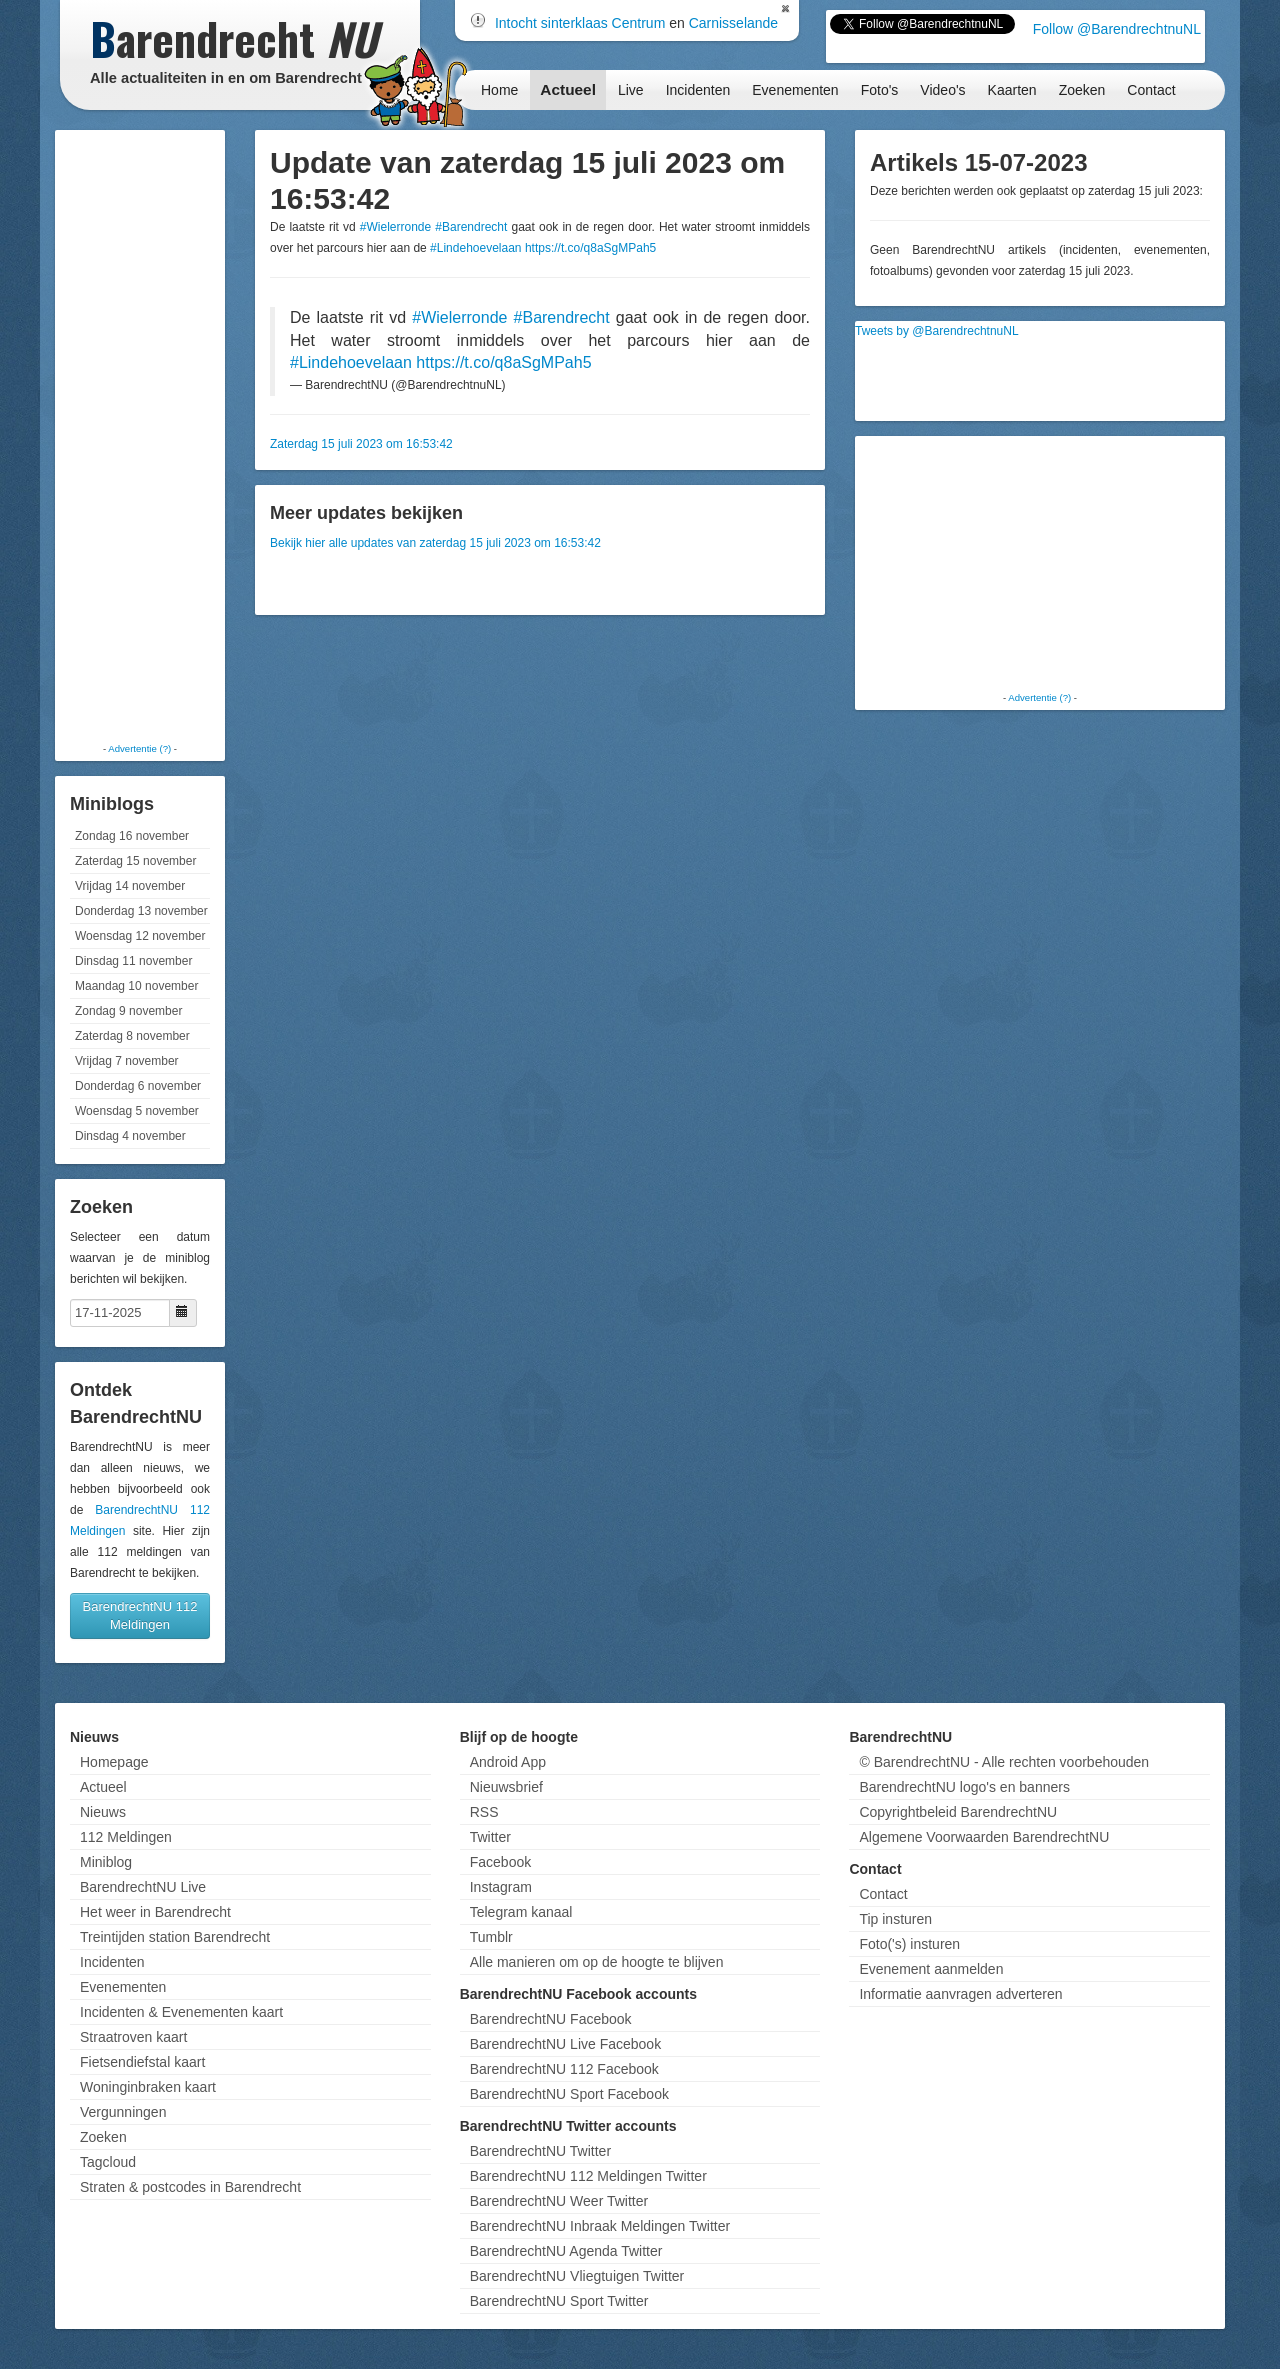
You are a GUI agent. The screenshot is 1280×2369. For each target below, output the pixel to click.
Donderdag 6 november (138, 1086)
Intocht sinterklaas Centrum (580, 23)
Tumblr (491, 1937)
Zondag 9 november (128, 1011)
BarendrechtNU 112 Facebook (564, 2069)
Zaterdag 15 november (135, 861)
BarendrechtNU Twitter (540, 2151)
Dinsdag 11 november (133, 961)
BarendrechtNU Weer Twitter (559, 2201)
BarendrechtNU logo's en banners (964, 1787)
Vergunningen (123, 2112)
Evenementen (795, 90)
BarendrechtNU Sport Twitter (559, 2301)
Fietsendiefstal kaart (142, 2062)
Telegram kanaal (521, 1912)
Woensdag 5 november (137, 1111)
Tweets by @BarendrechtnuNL (937, 331)
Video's (942, 90)
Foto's (880, 90)
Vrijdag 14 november (130, 886)
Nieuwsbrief (506, 1787)
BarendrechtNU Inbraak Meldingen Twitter (600, 2226)
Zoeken (1082, 90)
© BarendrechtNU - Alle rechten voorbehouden (1004, 1762)
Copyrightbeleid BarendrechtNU (958, 1812)
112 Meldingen (126, 1837)
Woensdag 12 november (140, 936)
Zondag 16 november (132, 836)
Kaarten (1012, 90)
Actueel (568, 89)
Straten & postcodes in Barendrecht (190, 2187)
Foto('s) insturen (909, 1944)
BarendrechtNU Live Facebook (565, 2044)
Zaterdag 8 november (132, 1036)
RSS (484, 1812)
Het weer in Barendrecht (155, 1912)
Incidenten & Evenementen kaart (181, 2012)
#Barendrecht (471, 227)
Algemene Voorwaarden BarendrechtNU (984, 1837)
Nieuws (103, 1812)
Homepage (114, 1762)
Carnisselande (734, 23)
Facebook (500, 1862)
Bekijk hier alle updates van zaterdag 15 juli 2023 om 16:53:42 (435, 543)
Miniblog (106, 1862)
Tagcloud (108, 2162)
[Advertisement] (140, 435)
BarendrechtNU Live (143, 1887)
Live (631, 90)
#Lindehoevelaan (475, 248)
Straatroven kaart (133, 2037)
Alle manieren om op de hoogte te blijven (597, 1962)
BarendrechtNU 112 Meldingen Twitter (588, 2176)
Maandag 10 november (136, 986)
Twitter (490, 1837)
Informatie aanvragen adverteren (960, 1994)
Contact (1151, 90)
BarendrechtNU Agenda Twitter (566, 2251)
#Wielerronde (395, 227)
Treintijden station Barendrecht (175, 1937)
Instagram (501, 1887)
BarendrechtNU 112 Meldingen (140, 1615)
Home (499, 90)
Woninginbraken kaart (148, 2087)
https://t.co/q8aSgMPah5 (590, 248)
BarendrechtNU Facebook (551, 2019)
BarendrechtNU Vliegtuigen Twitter (577, 2276)
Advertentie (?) (139, 748)
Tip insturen (895, 1919)
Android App (508, 1762)
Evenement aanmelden (931, 1969)
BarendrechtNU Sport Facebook (569, 2094)
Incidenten (698, 90)
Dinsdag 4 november (130, 1136)
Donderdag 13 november (141, 911)
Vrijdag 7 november (127, 1061)
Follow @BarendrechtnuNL (1117, 29)
